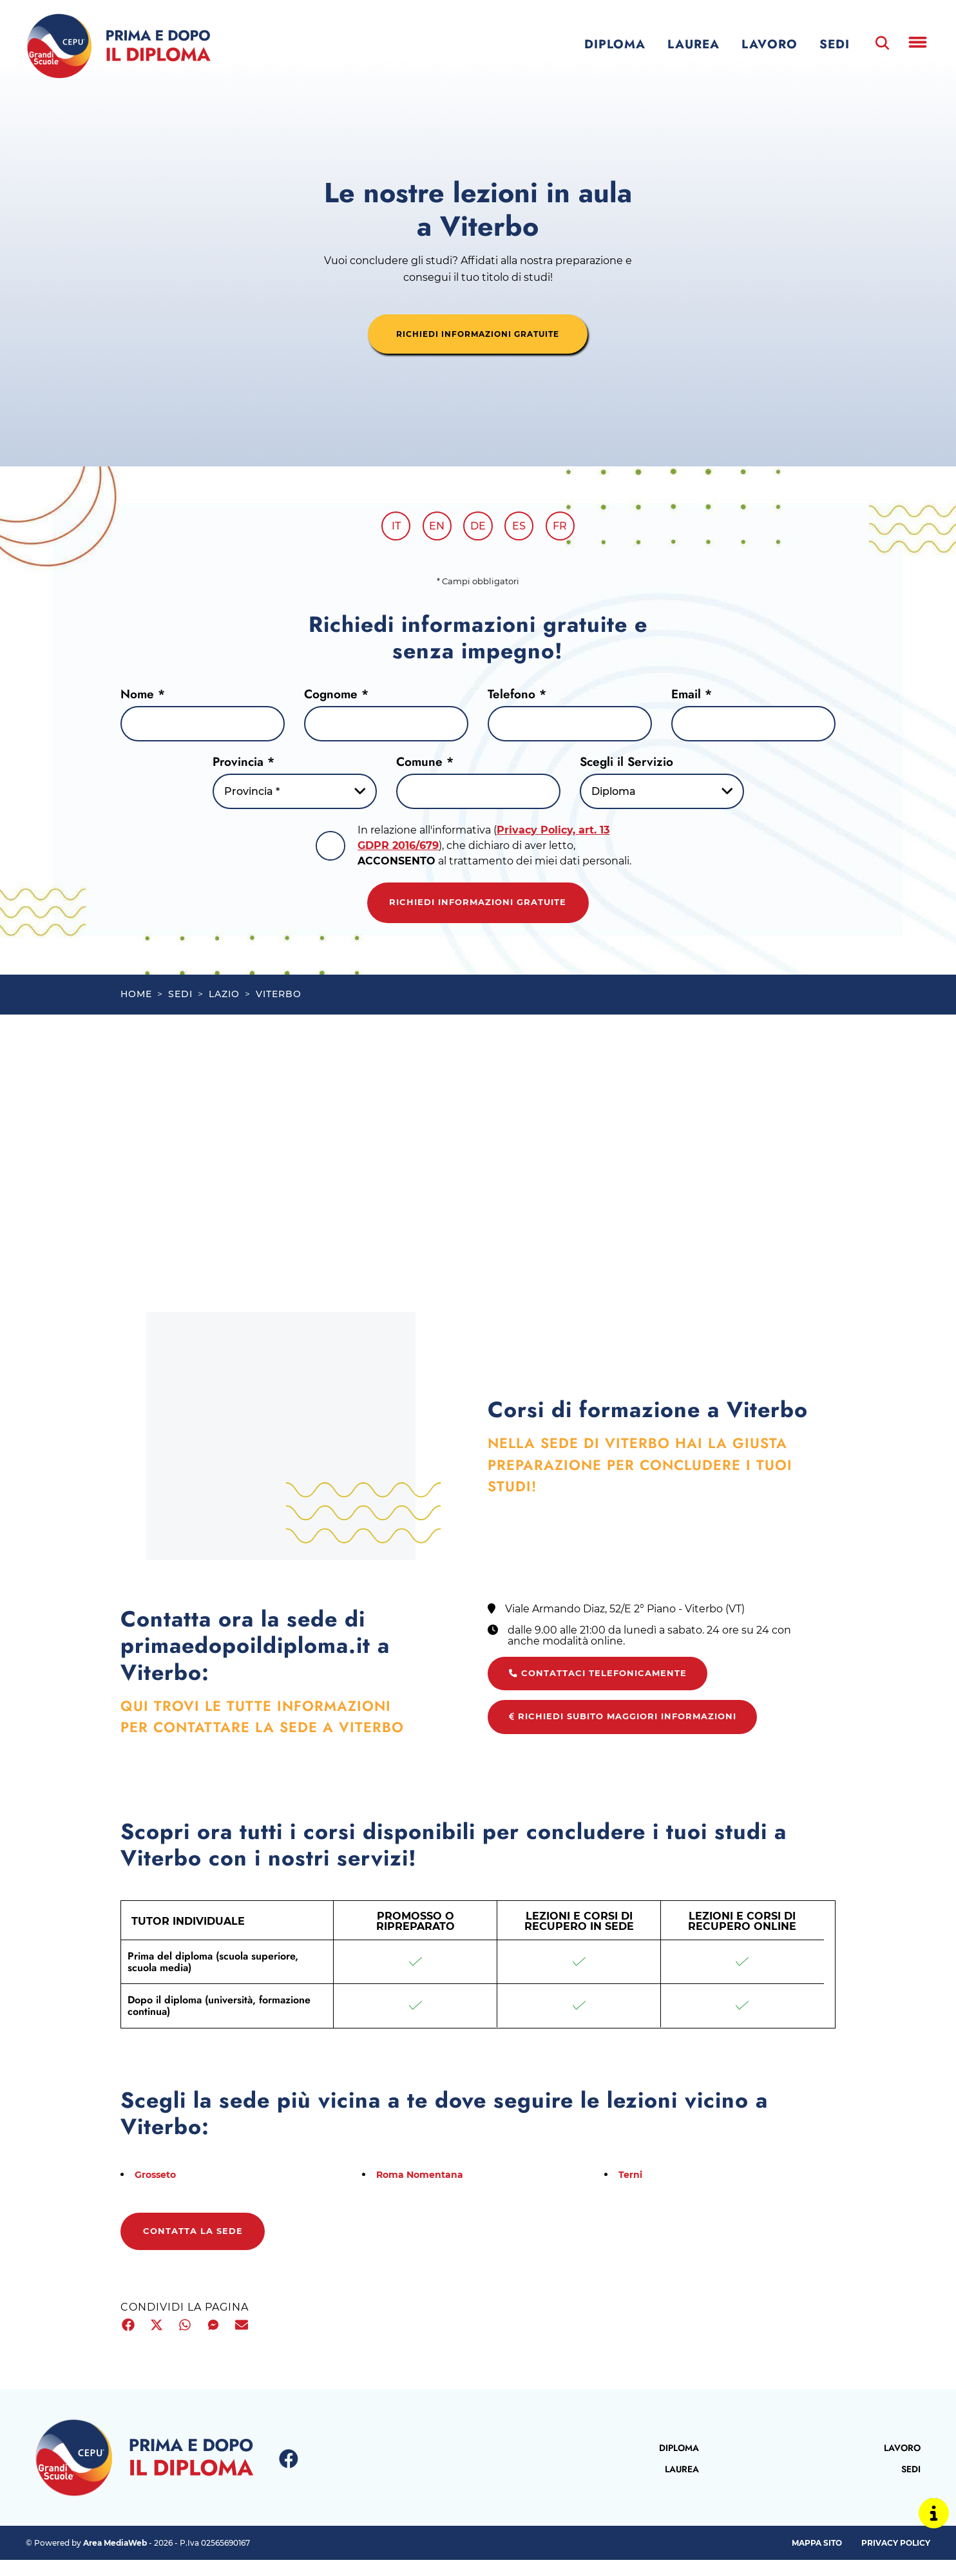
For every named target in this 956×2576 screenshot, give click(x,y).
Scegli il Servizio (626, 765)
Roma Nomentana (425, 2189)
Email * (691, 696)
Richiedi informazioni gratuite (478, 907)
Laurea (693, 44)
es (523, 528)
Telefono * (517, 696)
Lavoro (769, 44)
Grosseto (158, 2189)
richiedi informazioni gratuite (478, 334)
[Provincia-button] (295, 794)
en (433, 528)
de (478, 528)
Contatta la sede (201, 2248)
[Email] (753, 727)
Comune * (425, 765)
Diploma (614, 44)
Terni (631, 2189)
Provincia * (243, 765)
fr (567, 528)
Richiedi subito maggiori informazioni (635, 1731)
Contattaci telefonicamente (606, 1686)
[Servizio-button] (662, 794)
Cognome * (336, 696)
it (389, 528)
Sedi (834, 44)
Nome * (142, 696)
